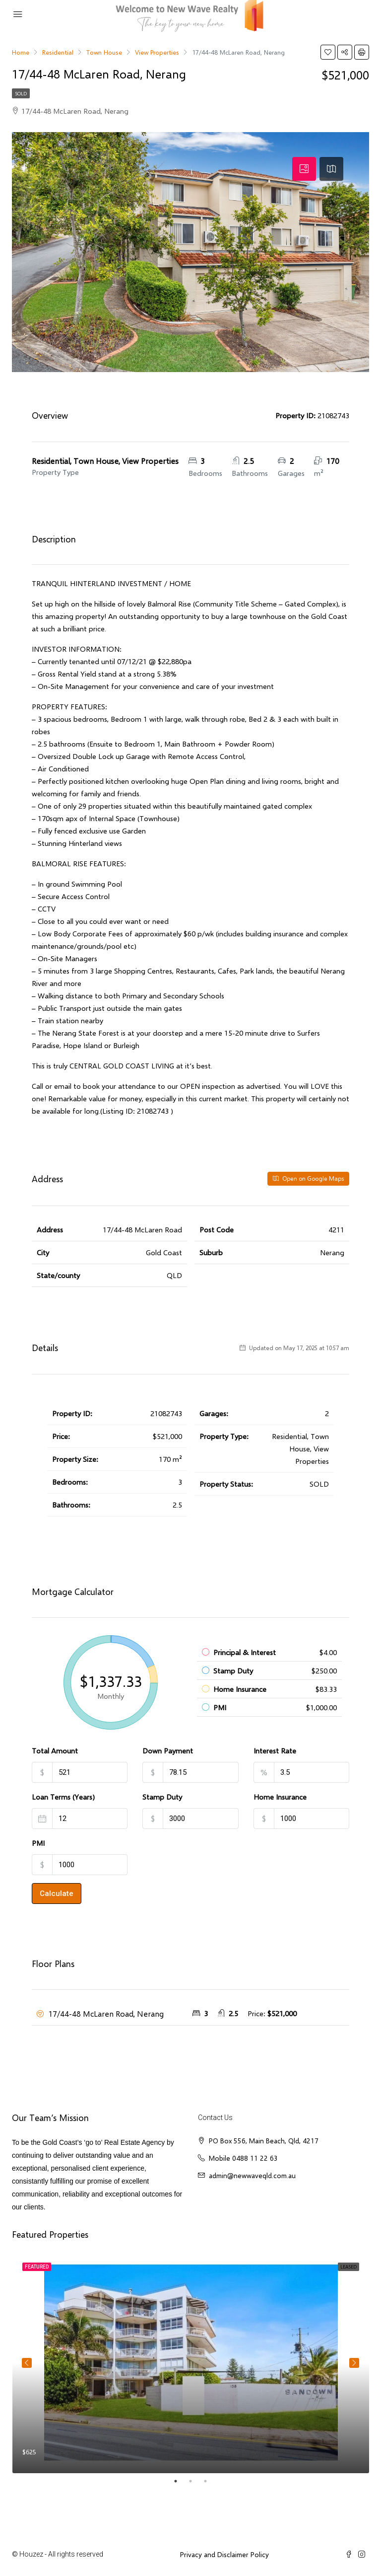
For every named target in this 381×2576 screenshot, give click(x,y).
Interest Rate (275, 1750)
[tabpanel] (190, 2363)
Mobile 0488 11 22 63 (243, 2158)
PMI (38, 1842)
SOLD (21, 93)
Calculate (56, 1893)
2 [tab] (195, 2481)
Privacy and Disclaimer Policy (224, 2554)
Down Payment (167, 1750)
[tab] (304, 169)
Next (354, 2363)
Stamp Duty (162, 1796)
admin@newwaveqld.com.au (252, 2175)
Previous (27, 2363)
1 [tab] (181, 2481)
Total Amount (55, 1750)
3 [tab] (210, 2481)
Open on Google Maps (308, 1178)
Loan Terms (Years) (63, 1796)
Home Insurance (280, 1796)
